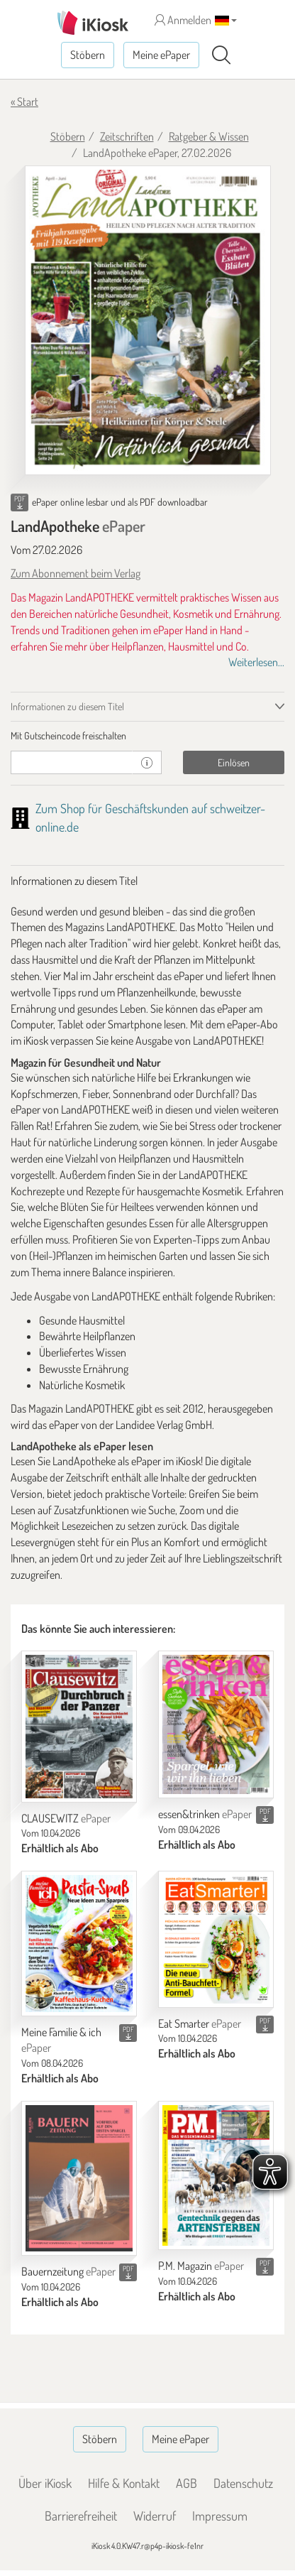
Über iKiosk (45, 2483)
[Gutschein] (72, 762)
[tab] (147, 736)
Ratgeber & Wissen (209, 136)
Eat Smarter (199, 2023)
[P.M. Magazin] (216, 2175)
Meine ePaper (161, 55)
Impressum (219, 2515)
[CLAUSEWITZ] (79, 1726)
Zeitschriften (127, 136)
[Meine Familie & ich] (79, 1943)
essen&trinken (205, 1814)
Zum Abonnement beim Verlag (75, 573)
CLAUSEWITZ (66, 1818)
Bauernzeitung (68, 2271)
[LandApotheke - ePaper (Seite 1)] (148, 320)
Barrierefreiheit (81, 2515)
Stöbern (87, 55)
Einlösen (234, 762)
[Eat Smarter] (216, 1939)
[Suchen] (221, 55)
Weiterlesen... (256, 662)
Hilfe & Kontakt (124, 2483)
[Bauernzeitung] (79, 2178)
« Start (24, 101)
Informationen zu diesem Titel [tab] (67, 706)
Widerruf (154, 2515)
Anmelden (183, 20)
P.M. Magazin (201, 2266)
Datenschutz (243, 2483)
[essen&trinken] (216, 1724)
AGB (186, 2483)
